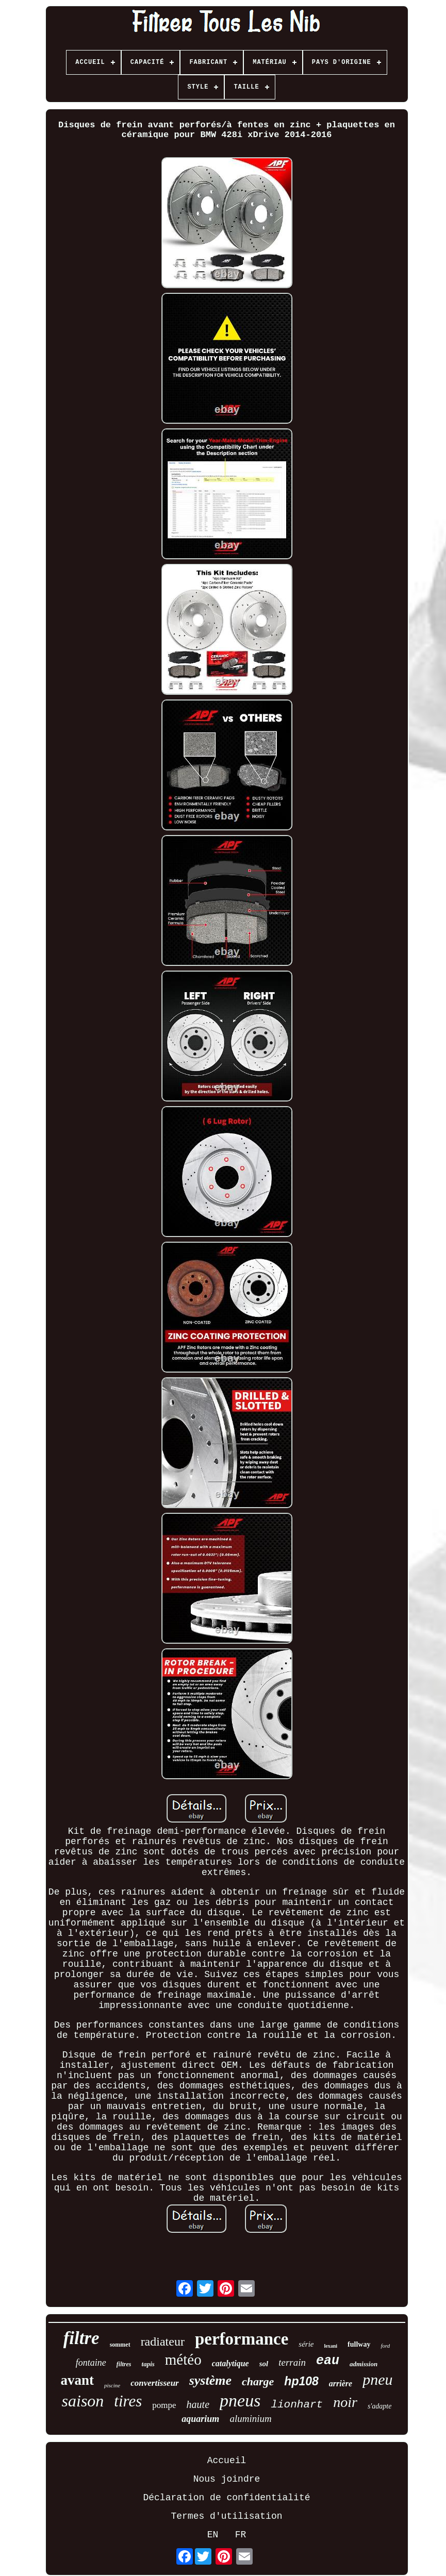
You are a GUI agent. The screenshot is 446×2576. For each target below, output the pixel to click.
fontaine (91, 2362)
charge (258, 2381)
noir (345, 2402)
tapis (148, 2364)
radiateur (163, 2341)
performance (241, 2339)
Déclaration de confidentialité (226, 2498)
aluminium (250, 2418)
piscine (112, 2385)
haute (198, 2404)
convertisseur (154, 2383)
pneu (377, 2379)
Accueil (226, 2460)
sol (264, 2364)
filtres (124, 2364)
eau (327, 2360)
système (210, 2380)
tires (128, 2401)
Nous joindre (226, 2479)
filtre (81, 2338)
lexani (331, 2346)
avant (77, 2380)
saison (83, 2400)
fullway (359, 2344)
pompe (164, 2405)
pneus (240, 2400)
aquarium (200, 2419)
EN (213, 2535)
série (306, 2344)
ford (385, 2346)
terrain (292, 2362)
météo (183, 2359)
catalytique (230, 2363)
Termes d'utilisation (226, 2516)
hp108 (301, 2381)
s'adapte (380, 2406)
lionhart (297, 2405)
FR (240, 2535)
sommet (120, 2344)
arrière (340, 2383)
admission (363, 2364)
